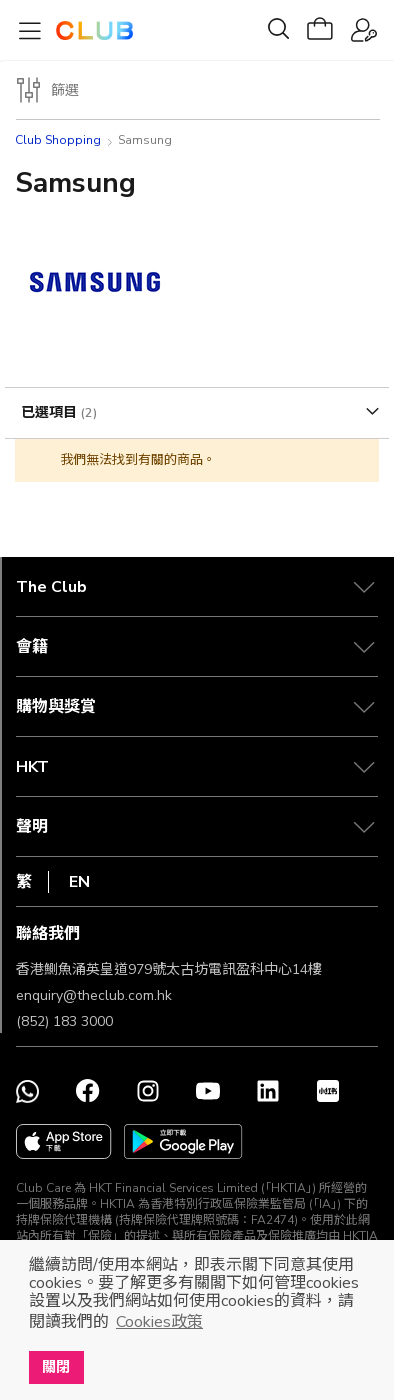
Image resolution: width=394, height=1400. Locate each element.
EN (79, 882)
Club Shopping (58, 140)
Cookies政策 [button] (159, 1322)
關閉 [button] (56, 1367)
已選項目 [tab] (51, 412)
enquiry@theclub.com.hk (94, 995)
